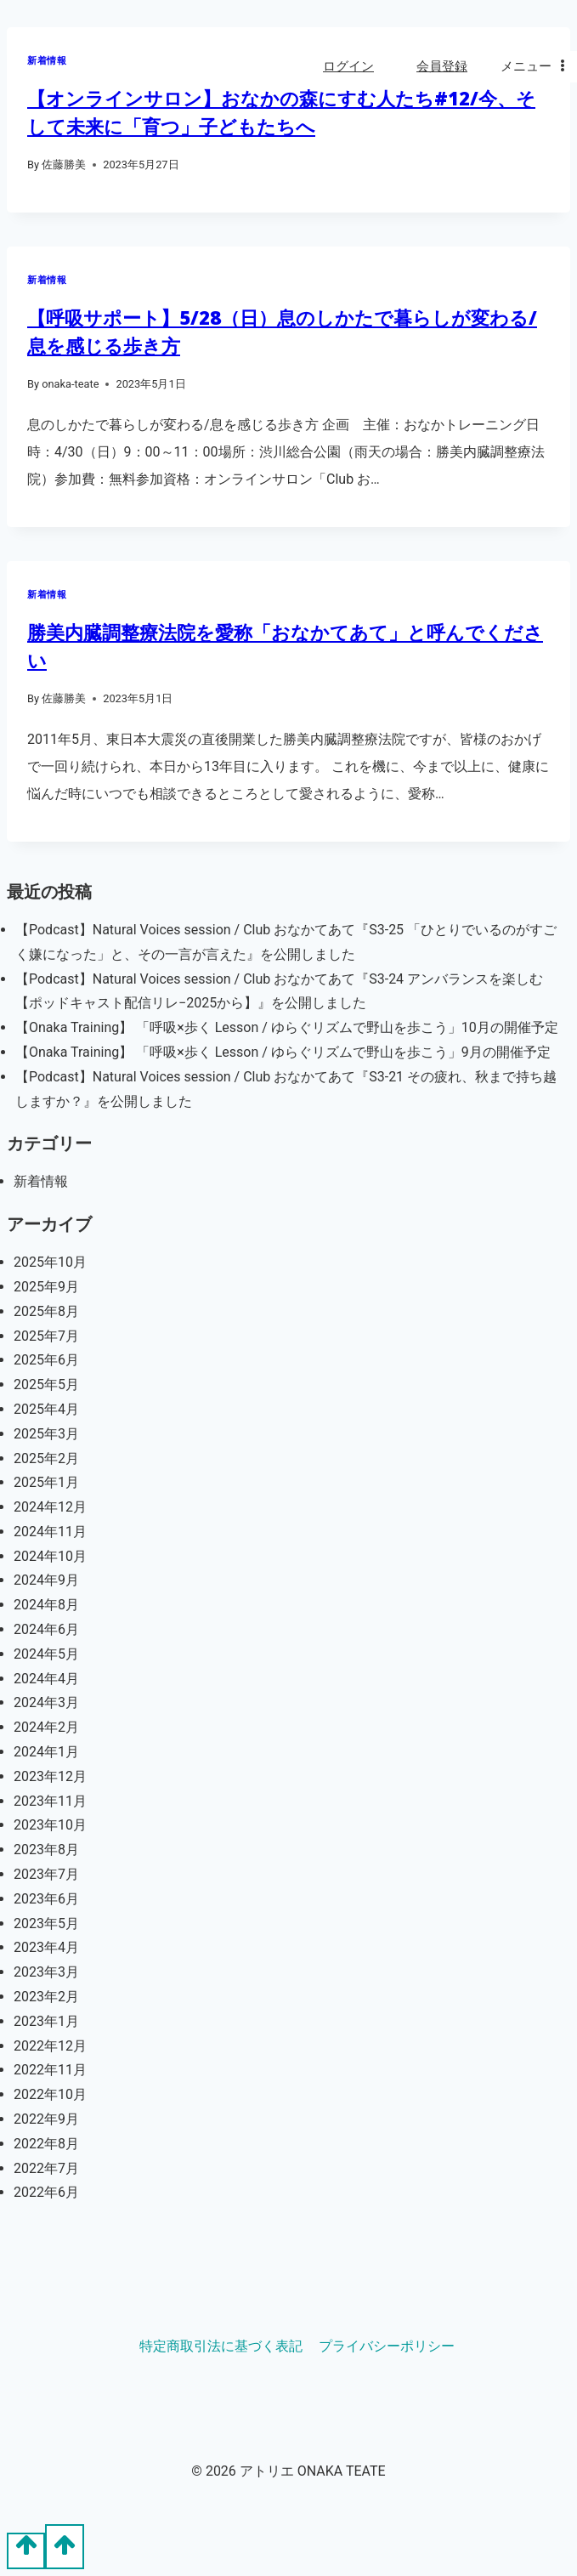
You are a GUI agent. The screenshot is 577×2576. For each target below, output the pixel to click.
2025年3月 (46, 1434)
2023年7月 (46, 1874)
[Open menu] (535, 66)
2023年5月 (46, 1923)
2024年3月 (46, 1702)
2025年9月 (46, 1287)
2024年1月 (46, 1752)
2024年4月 (46, 1679)
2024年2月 (46, 1727)
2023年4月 (46, 1947)
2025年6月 (46, 1360)
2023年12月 (50, 1776)
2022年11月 (50, 2070)
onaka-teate (70, 383)
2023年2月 (46, 1997)
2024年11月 (50, 1531)
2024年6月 (46, 1629)
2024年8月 (46, 1605)
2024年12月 (50, 1507)
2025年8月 (46, 1311)
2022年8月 (46, 2144)
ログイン (348, 66)
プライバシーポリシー (387, 2346)
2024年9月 (46, 1580)
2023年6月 (46, 1899)
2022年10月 (50, 2094)
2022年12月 (50, 2046)
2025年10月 (50, 1262)
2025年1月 (46, 1482)
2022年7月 (46, 2168)
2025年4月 (46, 1409)
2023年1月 (46, 2021)
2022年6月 (46, 2192)
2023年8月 (46, 1849)
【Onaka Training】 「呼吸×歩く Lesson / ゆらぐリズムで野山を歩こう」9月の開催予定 (283, 1052)
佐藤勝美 (64, 164)
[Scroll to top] (26, 2550)
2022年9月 (46, 2119)
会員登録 (441, 66)
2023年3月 (46, 1972)
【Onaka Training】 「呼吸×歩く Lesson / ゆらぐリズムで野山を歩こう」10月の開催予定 (286, 1027)
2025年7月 (46, 1336)
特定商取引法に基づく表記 (221, 2346)
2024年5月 (46, 1654)
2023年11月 (50, 1801)
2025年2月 (46, 1458)
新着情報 (46, 280)
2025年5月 (46, 1384)
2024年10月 (50, 1556)
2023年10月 (50, 1825)
